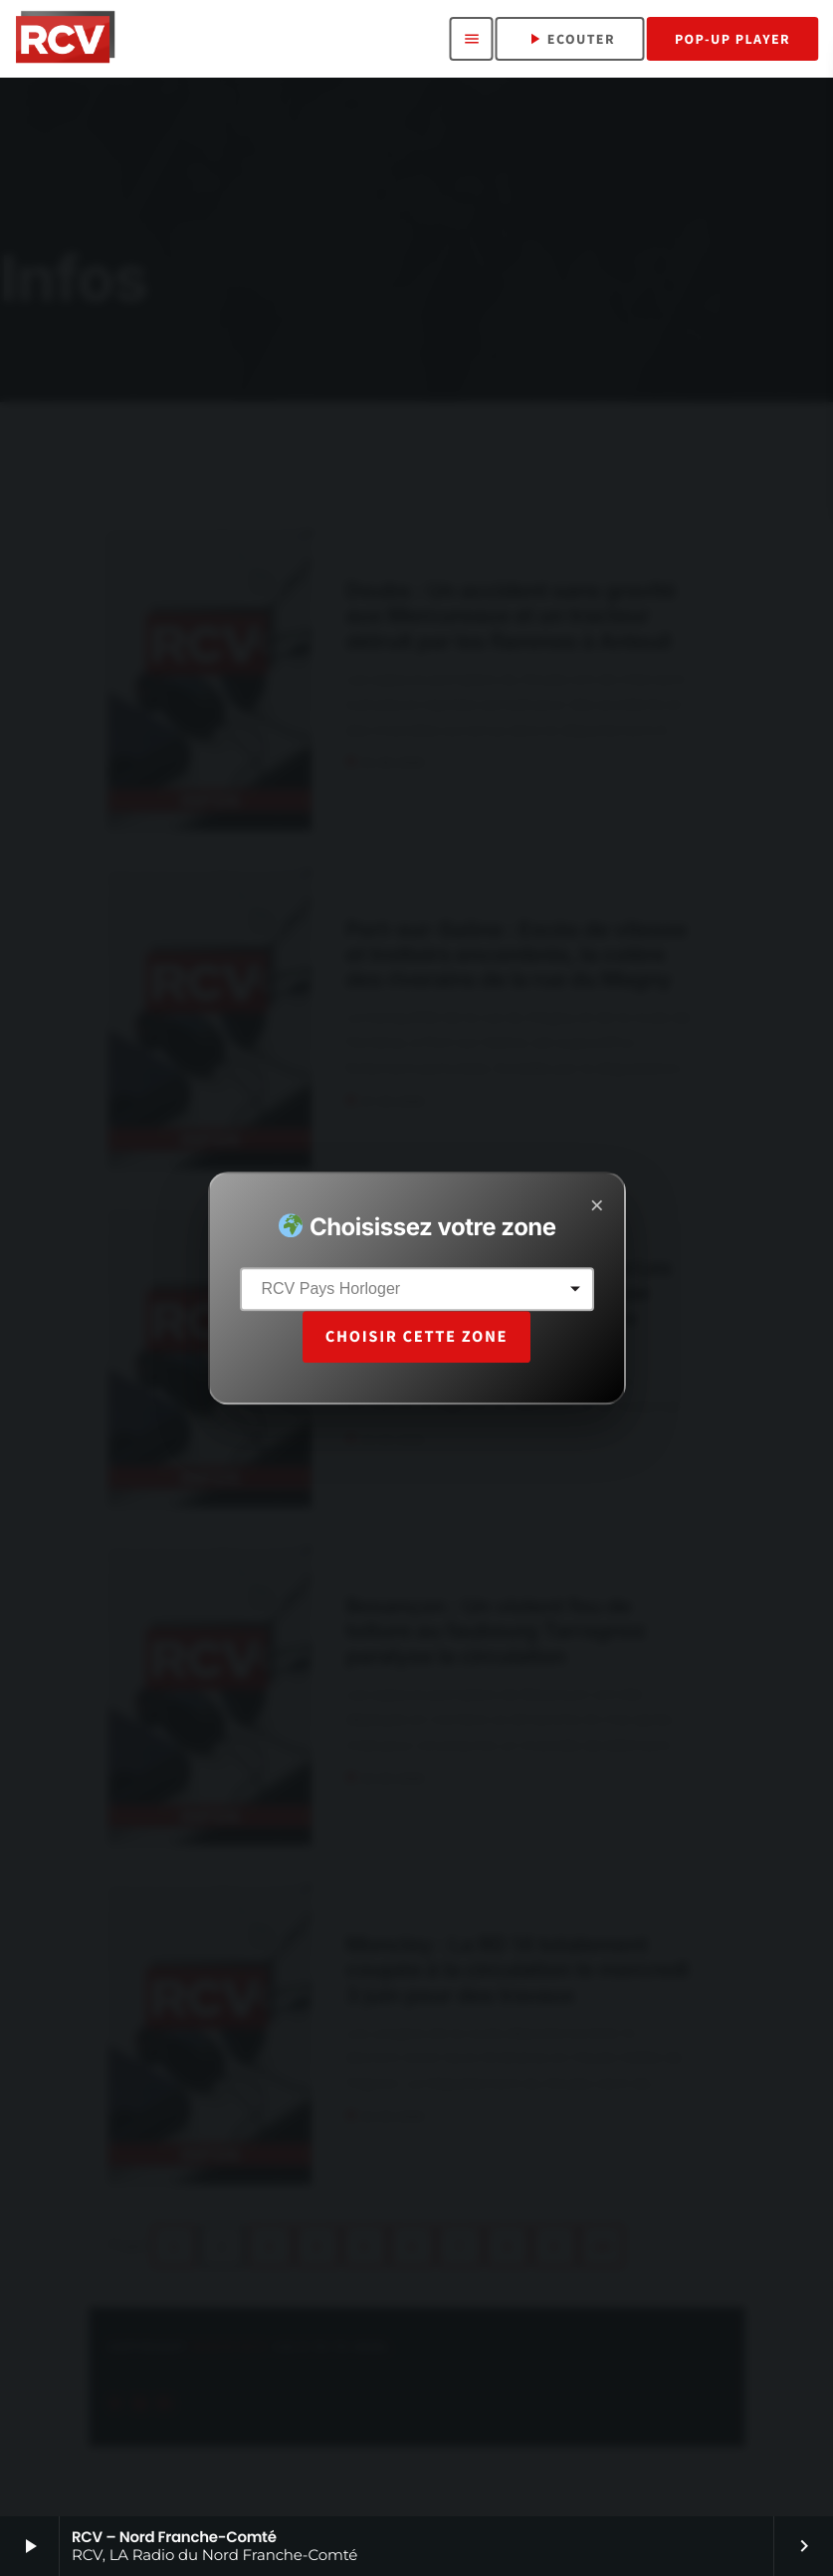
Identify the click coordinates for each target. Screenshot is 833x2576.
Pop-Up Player (732, 39)
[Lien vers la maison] (64, 39)
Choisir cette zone (416, 1336)
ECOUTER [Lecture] (570, 39)
